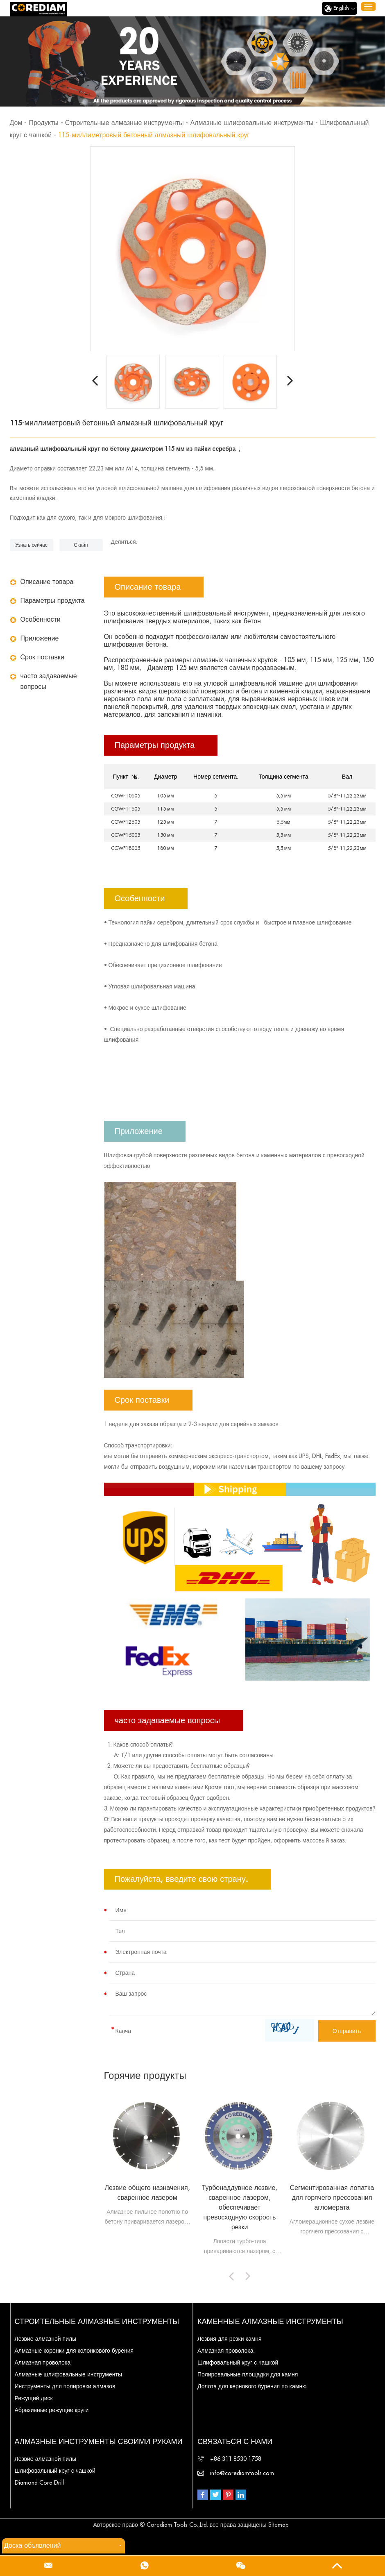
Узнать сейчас (31, 545)
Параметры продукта (52, 600)
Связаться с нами (234, 2441)
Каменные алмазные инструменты (270, 2321)
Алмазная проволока (43, 2362)
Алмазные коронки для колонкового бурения (74, 2350)
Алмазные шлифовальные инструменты (251, 123)
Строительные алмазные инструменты (124, 123)
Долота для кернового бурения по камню (252, 2386)
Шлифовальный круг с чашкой (237, 2362)
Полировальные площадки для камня (247, 2374)
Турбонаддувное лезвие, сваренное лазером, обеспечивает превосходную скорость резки (240, 2208)
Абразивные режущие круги (52, 2410)
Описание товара (47, 582)
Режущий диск (34, 2398)
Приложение (39, 638)
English (339, 8)
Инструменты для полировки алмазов (65, 2386)
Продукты (43, 123)
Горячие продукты (145, 2076)
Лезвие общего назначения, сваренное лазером (147, 2193)
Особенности (40, 619)
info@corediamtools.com (242, 2473)
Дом (16, 123)
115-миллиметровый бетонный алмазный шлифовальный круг (153, 135)
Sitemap (278, 2525)
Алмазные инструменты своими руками (99, 2441)
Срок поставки (42, 657)
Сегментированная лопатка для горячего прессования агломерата (332, 2198)
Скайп (81, 545)
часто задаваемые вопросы (48, 681)
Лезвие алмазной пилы (46, 2339)
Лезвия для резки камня (229, 2339)
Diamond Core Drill (39, 2482)
